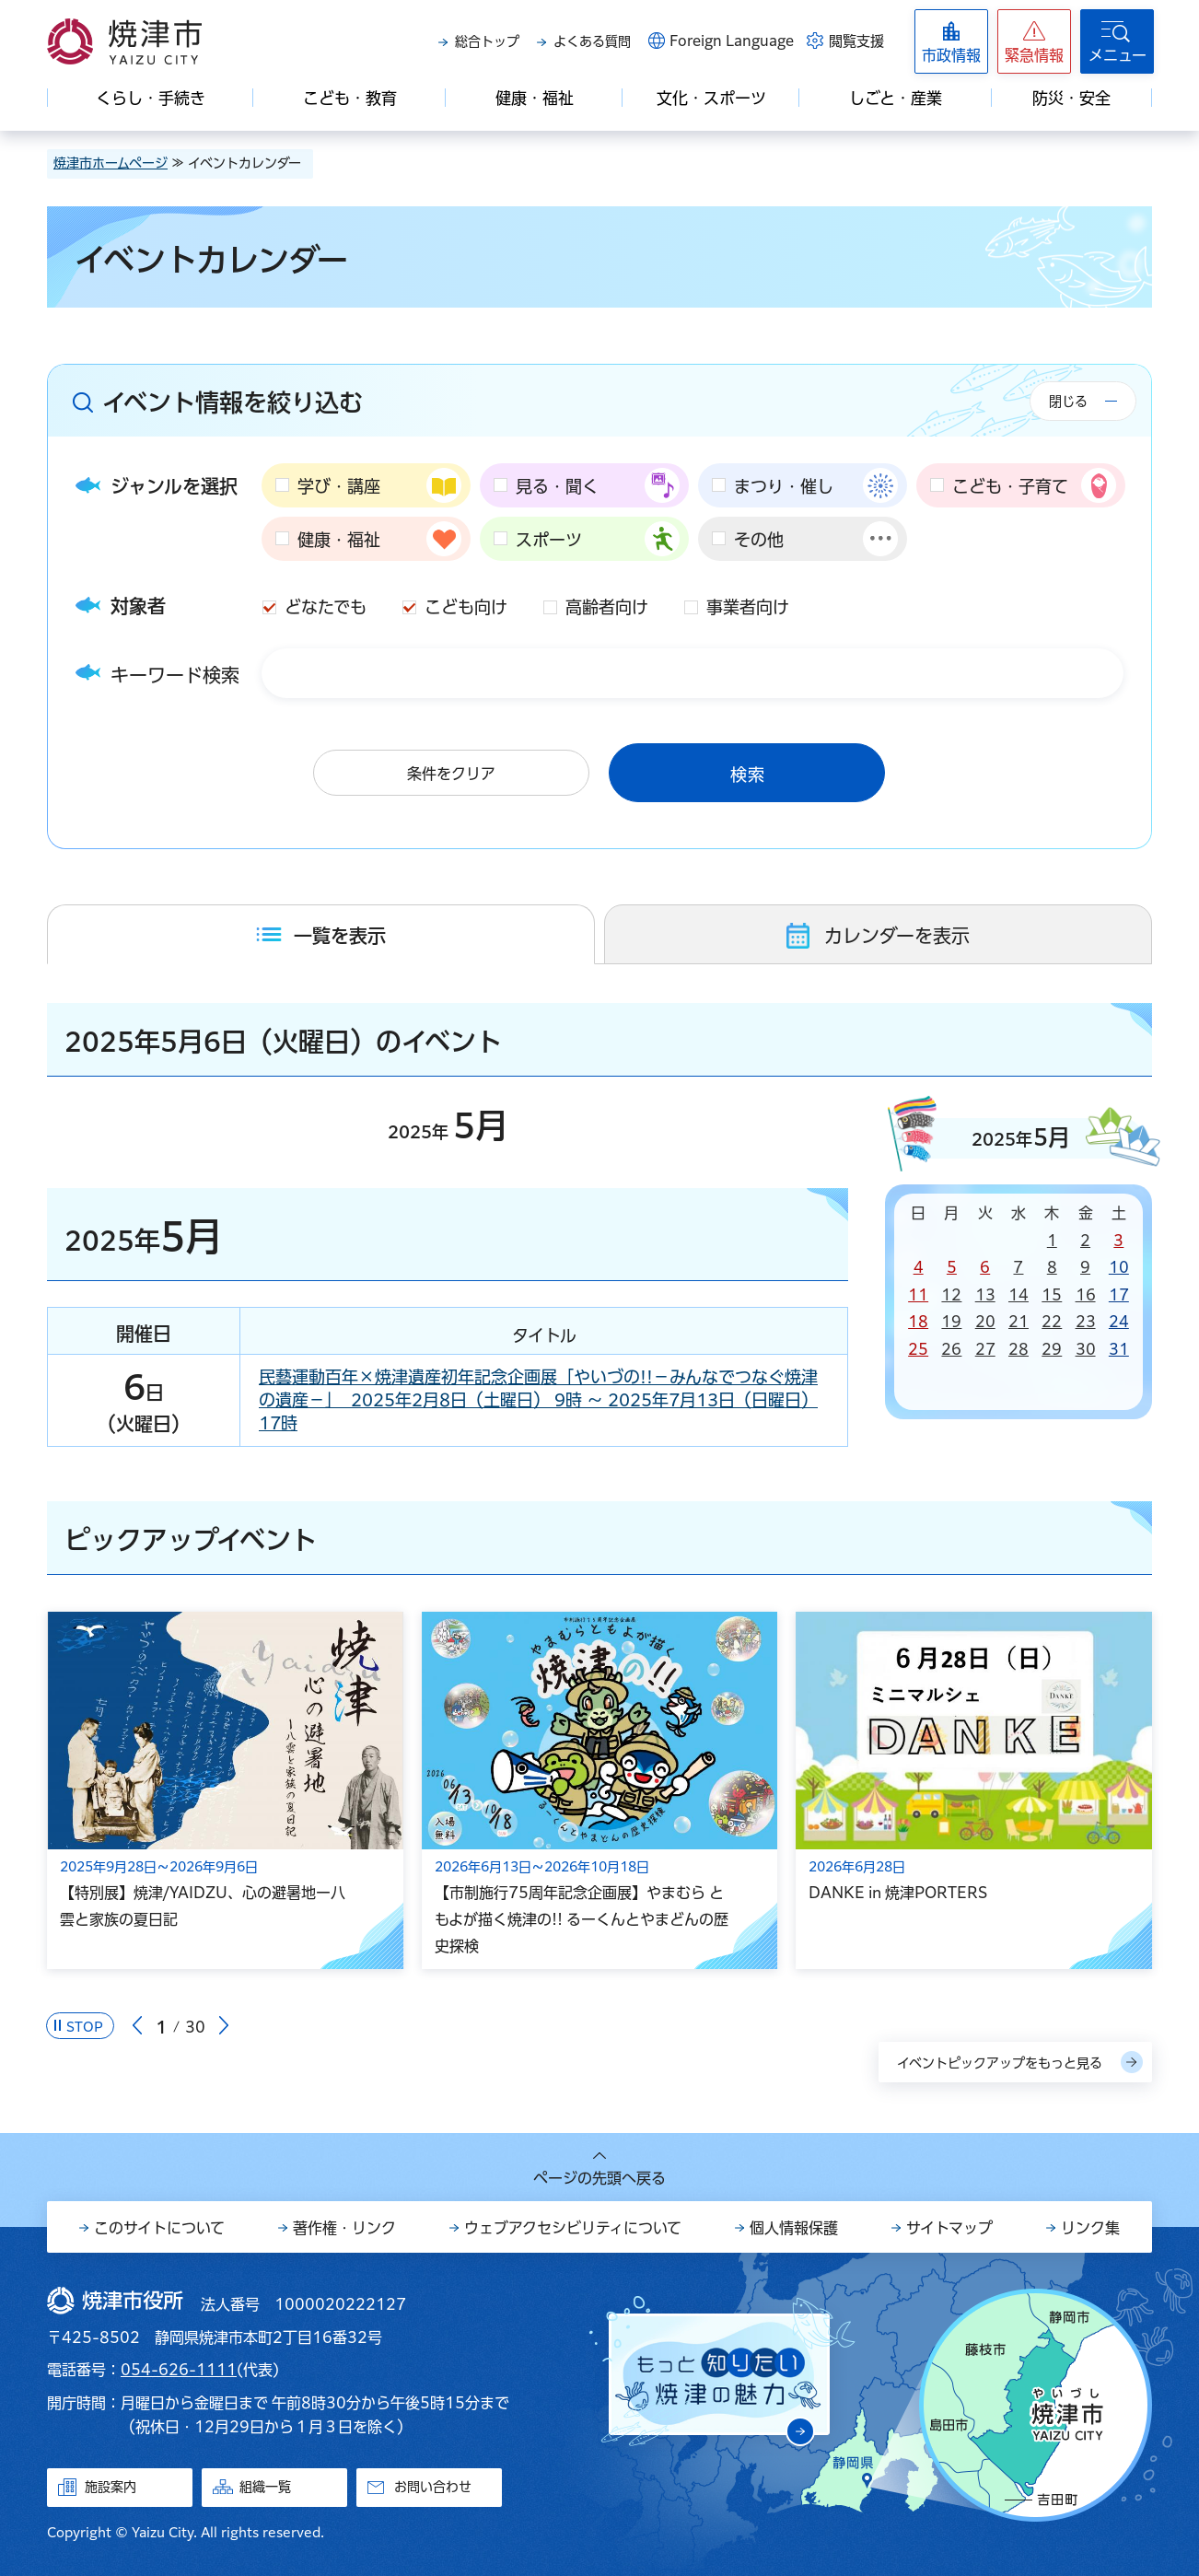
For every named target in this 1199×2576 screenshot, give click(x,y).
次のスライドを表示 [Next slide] (223, 2025)
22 (1052, 1321)
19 (951, 1321)
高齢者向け (606, 607)
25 (918, 1349)
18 (918, 1321)
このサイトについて (159, 2227)
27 (985, 1349)
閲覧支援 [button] (856, 41)
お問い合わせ (432, 2486)
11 (918, 1295)
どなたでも (326, 607)
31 (1119, 1349)
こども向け (466, 607)
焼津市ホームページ (110, 163)
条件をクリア (451, 773)
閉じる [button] (1068, 401)
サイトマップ (949, 2227)
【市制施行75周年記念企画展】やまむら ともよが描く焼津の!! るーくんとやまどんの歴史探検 (581, 1919)
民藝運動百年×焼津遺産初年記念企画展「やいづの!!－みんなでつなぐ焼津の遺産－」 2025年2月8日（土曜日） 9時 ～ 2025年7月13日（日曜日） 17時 (538, 1400)
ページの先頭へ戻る (599, 2178)
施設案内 (110, 2486)
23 (1086, 1321)
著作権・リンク (344, 2227)
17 (1119, 1295)
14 (1018, 1295)
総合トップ (487, 41)
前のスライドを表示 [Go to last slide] (137, 2025)
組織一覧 (265, 2486)
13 (985, 1295)
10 (1119, 1267)
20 (985, 1321)
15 (1052, 1295)
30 (1086, 1349)
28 (1018, 1349)
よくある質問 (592, 41)
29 (1052, 1349)
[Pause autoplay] (80, 2025)
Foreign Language (731, 41)
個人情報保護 (794, 2227)
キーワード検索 (175, 675)
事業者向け (747, 607)
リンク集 (1090, 2227)
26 (951, 1349)
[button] (1034, 41)
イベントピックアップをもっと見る (999, 2063)
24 (1119, 1321)
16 (1086, 1295)
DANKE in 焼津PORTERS (898, 1892)
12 (951, 1295)
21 (1018, 1321)
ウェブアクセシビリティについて (572, 2227)
